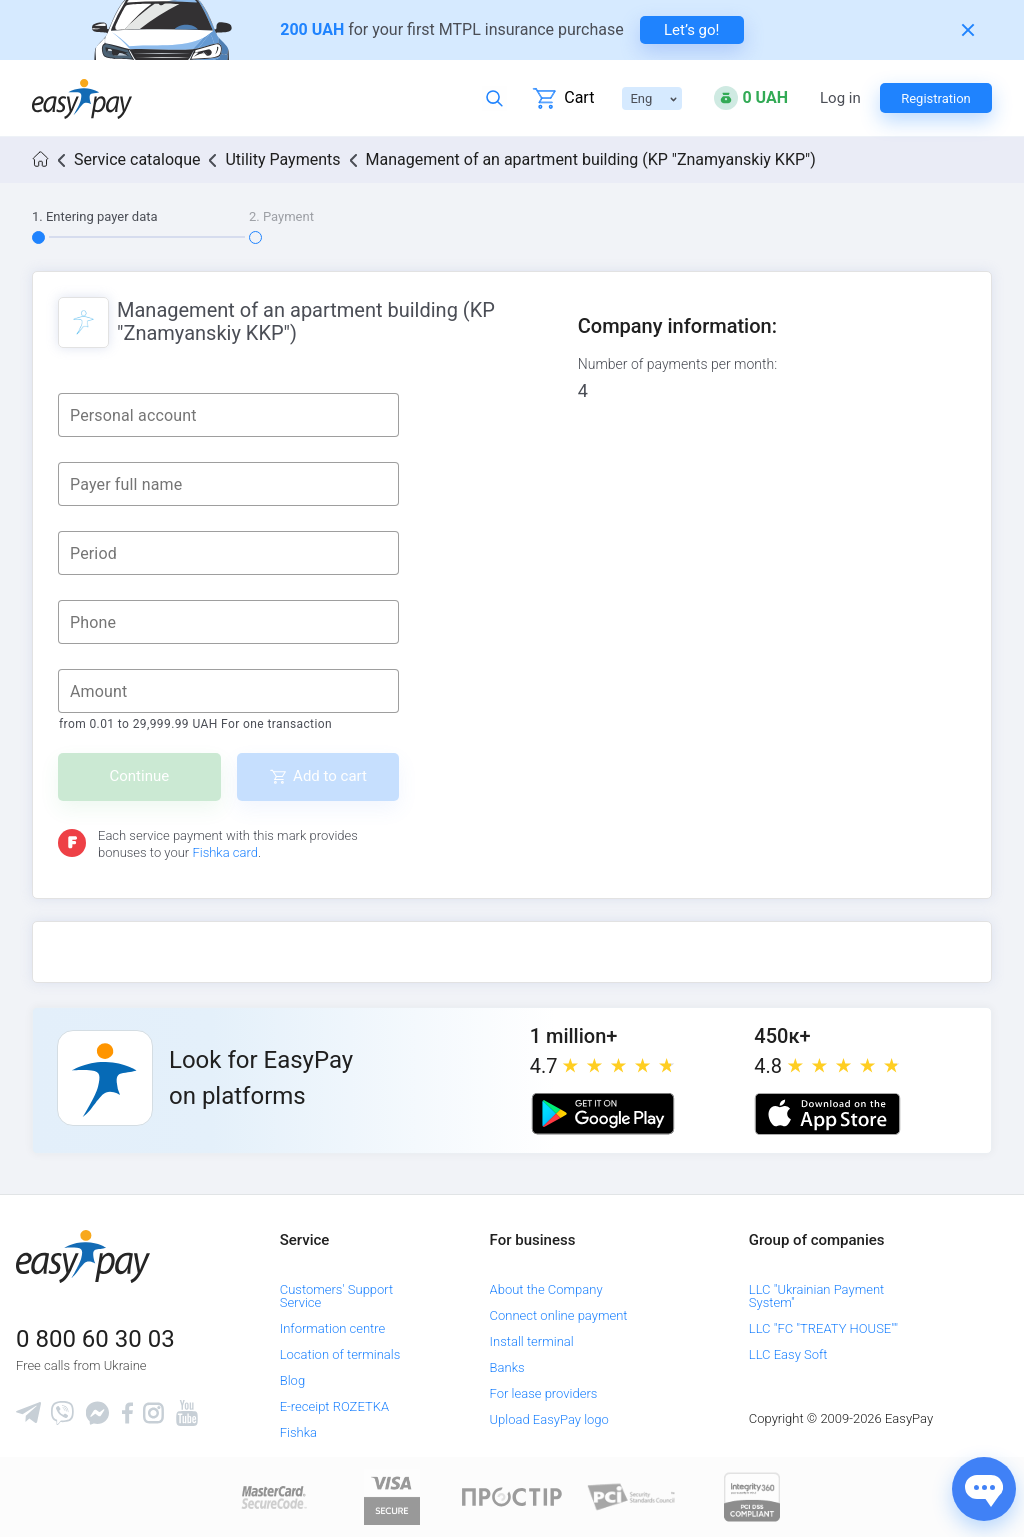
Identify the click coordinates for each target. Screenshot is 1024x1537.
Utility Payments (282, 159)
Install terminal (532, 1341)
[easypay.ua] (82, 98)
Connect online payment (559, 1315)
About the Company (546, 1289)
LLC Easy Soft (788, 1354)
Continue (140, 776)
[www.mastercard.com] (272, 1496)
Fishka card (225, 852)
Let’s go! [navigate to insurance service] (691, 30)
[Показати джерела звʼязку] (984, 1489)
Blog (292, 1380)
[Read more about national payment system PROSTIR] (512, 1496)
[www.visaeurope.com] (392, 1496)
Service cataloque (137, 159)
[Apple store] (827, 1114)
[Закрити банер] (968, 30)
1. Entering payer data (95, 216)
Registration (936, 98)
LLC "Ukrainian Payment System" (816, 1296)
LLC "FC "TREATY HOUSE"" (823, 1328)
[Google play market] (603, 1114)
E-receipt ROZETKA (334, 1406)
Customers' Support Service (337, 1296)
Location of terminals (340, 1354)
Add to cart (330, 776)
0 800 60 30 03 (95, 1339)
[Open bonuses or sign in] (751, 98)
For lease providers (544, 1393)
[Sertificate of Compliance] (632, 1496)
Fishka (298, 1432)
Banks (507, 1367)
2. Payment (281, 216)
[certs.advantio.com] (752, 1496)
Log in (840, 98)
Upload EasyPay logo (549, 1419)
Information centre (332, 1328)
